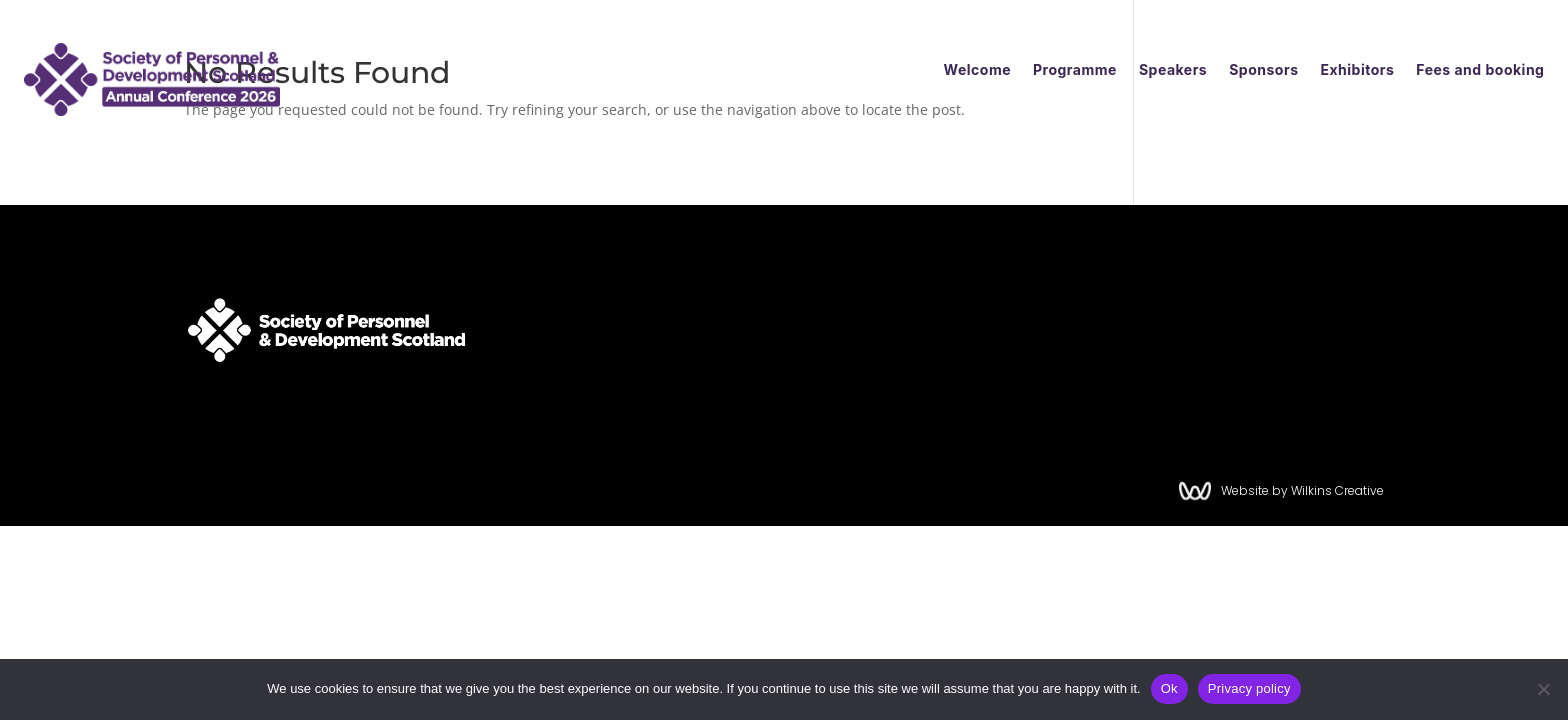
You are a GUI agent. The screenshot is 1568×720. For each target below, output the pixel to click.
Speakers (1173, 70)
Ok (1169, 688)
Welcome (977, 70)
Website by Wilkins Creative (1310, 490)
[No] (1543, 689)
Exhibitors (1357, 70)
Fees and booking (1480, 70)
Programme (1075, 70)
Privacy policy (1249, 688)
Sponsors (1263, 70)
